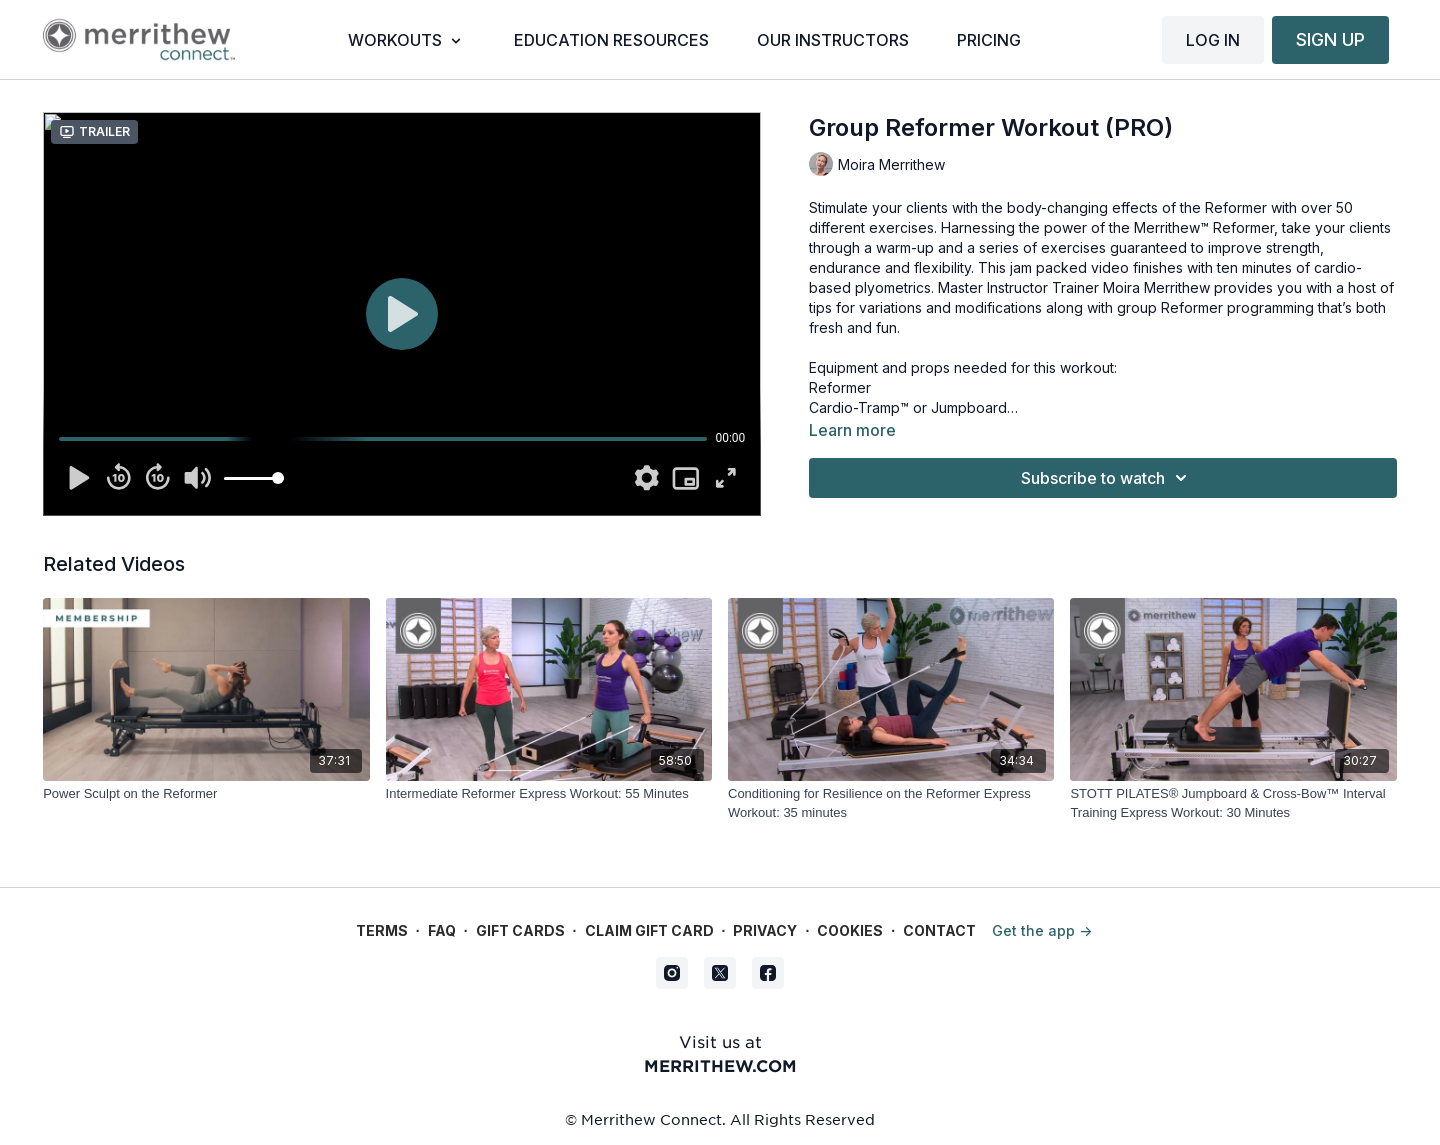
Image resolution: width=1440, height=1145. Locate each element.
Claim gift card (649, 930)
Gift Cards (520, 930)
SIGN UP (1330, 39)
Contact (939, 930)
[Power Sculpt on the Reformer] (206, 794)
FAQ (442, 930)
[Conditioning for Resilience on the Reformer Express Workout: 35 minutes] (891, 803)
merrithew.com (720, 1065)
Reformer (840, 387)
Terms (382, 930)
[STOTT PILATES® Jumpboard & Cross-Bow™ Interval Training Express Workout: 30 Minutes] (1233, 803)
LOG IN (1213, 40)
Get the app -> (1042, 930)
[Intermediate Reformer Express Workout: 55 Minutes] (549, 794)
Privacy (765, 930)
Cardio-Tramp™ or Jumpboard (908, 407)
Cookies (850, 930)
